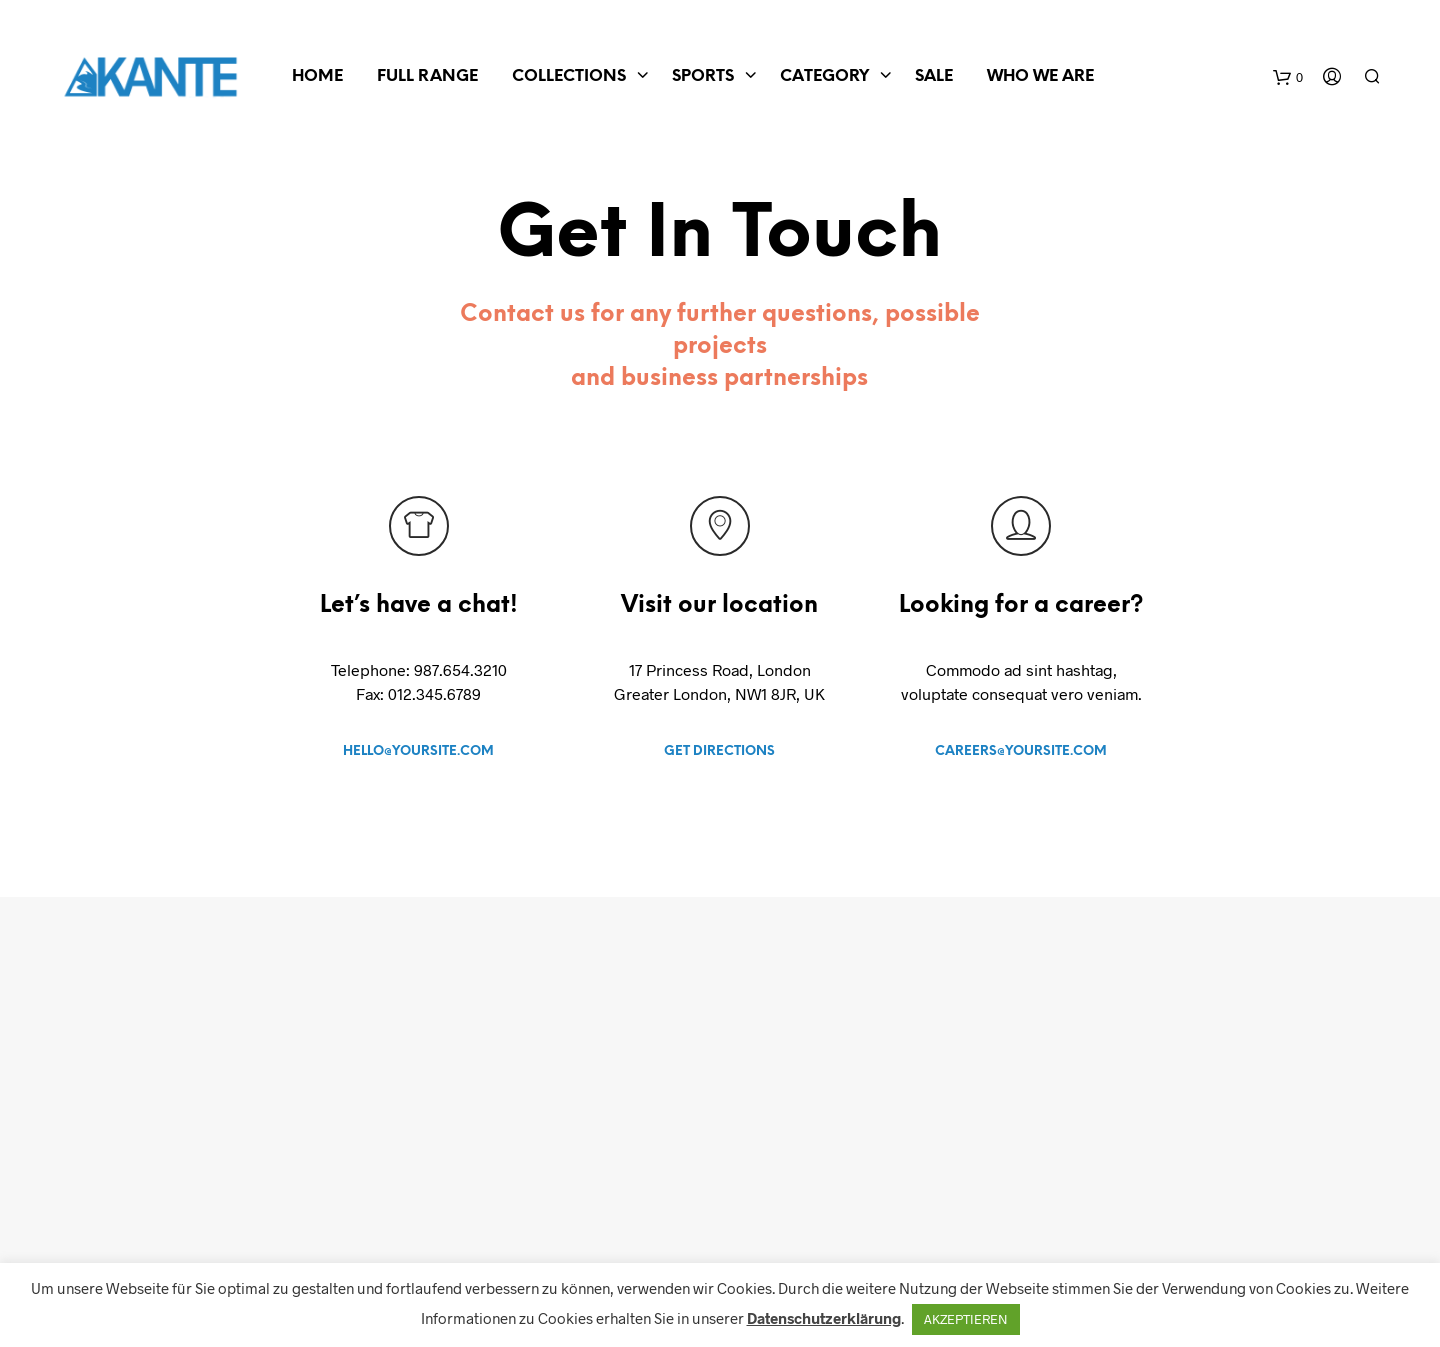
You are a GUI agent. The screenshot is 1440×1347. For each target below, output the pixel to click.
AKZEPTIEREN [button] (966, 1319)
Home (317, 76)
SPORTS (703, 76)
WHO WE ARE (1040, 76)
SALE (934, 76)
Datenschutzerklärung (824, 1318)
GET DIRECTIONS (719, 751)
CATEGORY (824, 76)
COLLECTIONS (569, 76)
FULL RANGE (427, 76)
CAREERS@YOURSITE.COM (1021, 751)
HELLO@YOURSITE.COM (418, 751)
